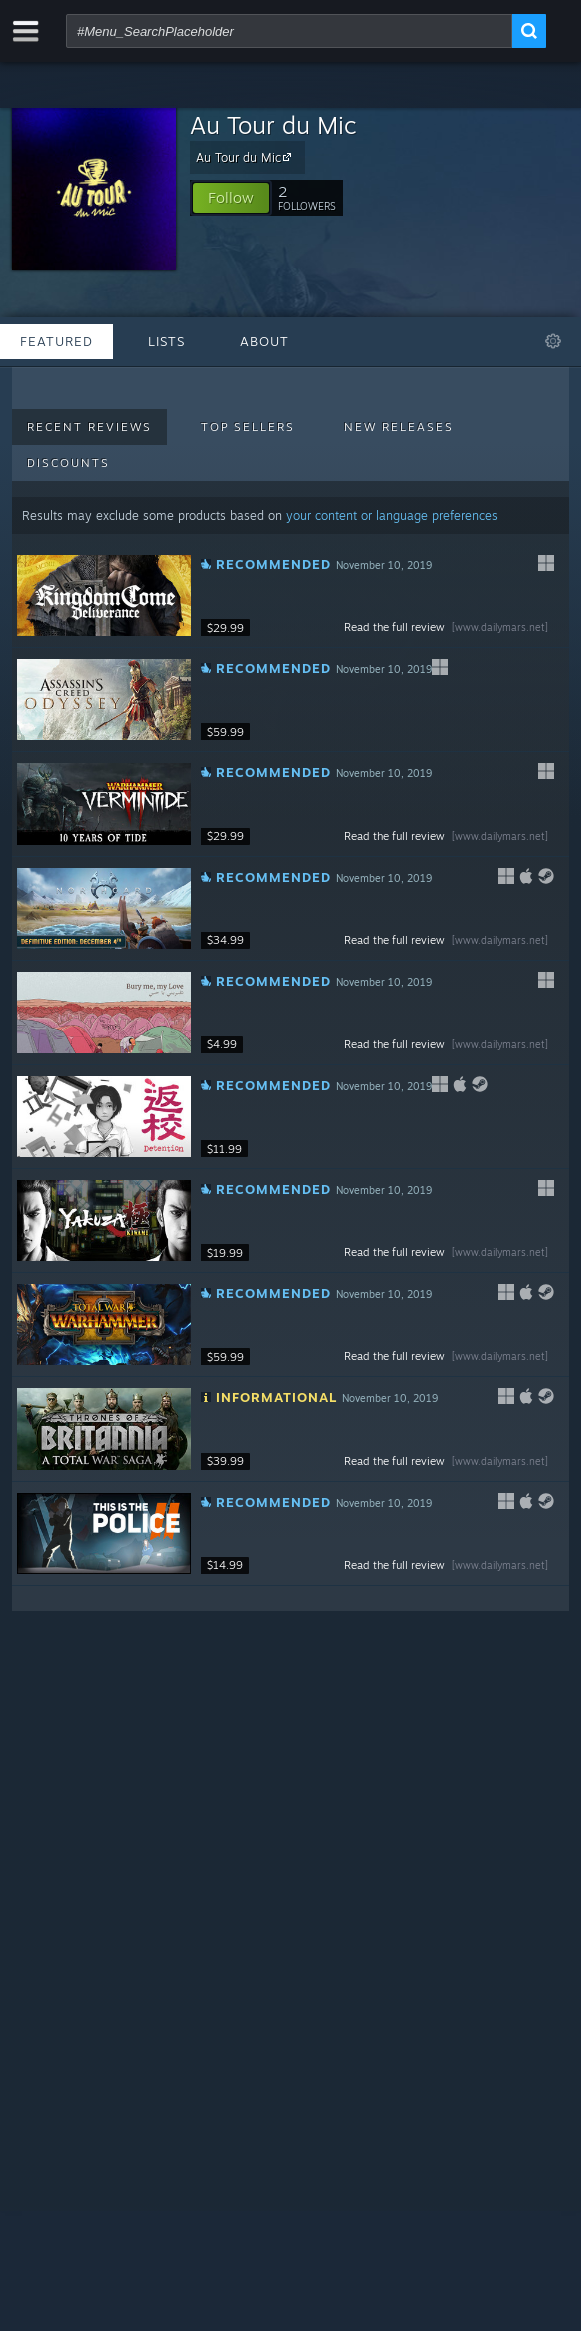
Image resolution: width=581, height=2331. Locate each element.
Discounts (68, 463)
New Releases (399, 427)
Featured (56, 341)
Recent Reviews (89, 427)
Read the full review (448, 627)
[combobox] (289, 31)
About (264, 341)
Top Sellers (248, 427)
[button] (231, 198)
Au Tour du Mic (273, 125)
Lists (166, 341)
